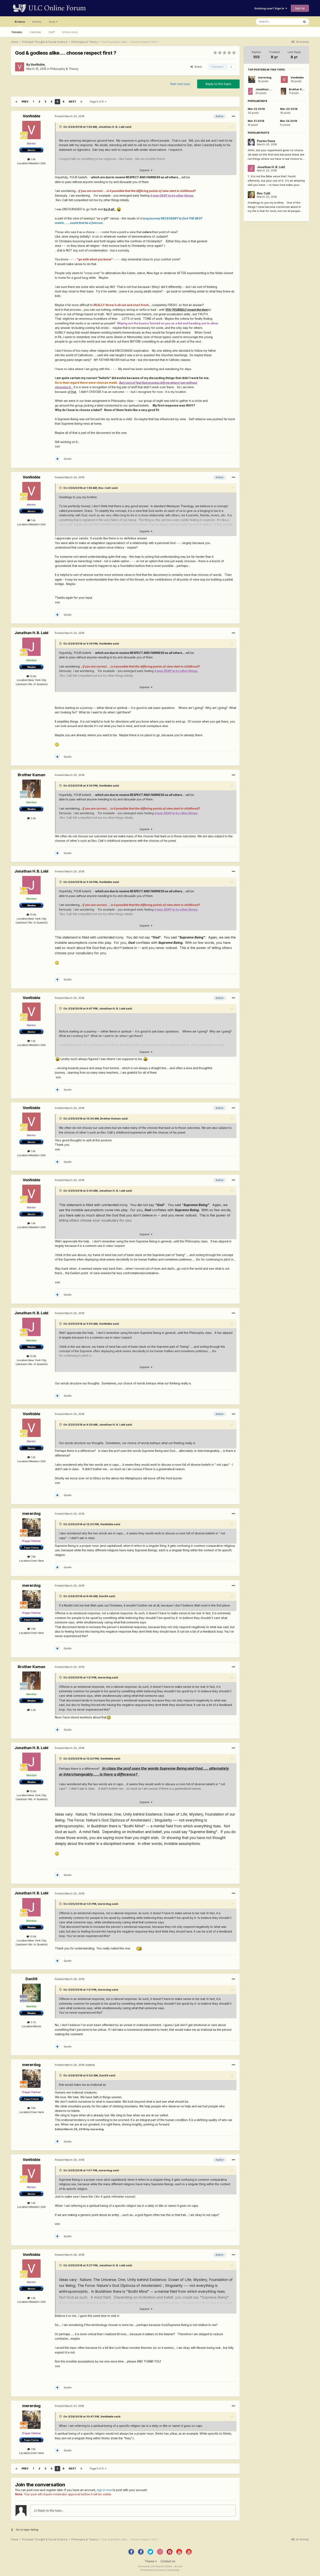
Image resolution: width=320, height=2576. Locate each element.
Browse (20, 23)
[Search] (278, 21)
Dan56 (103, 1596)
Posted (69, 116)
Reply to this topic (218, 84)
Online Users (70, 32)
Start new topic (180, 84)
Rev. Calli (104, 487)
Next (72, 101)
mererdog (31, 1513)
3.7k (31, 2022)
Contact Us (168, 2561)
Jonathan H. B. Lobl (111, 126)
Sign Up (300, 8)
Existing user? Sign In (270, 8)
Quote (67, 458)
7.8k (31, 1556)
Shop (53, 21)
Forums (17, 32)
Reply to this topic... (49, 2510)
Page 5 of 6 (98, 101)
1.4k (31, 159)
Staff (51, 32)
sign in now (104, 2490)
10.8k (31, 676)
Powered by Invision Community (160, 2570)
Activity (36, 21)
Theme (151, 2561)
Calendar (35, 32)
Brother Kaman (31, 775)
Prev (25, 101)
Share (196, 66)
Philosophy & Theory (64, 69)
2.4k (31, 818)
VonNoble (38, 64)
